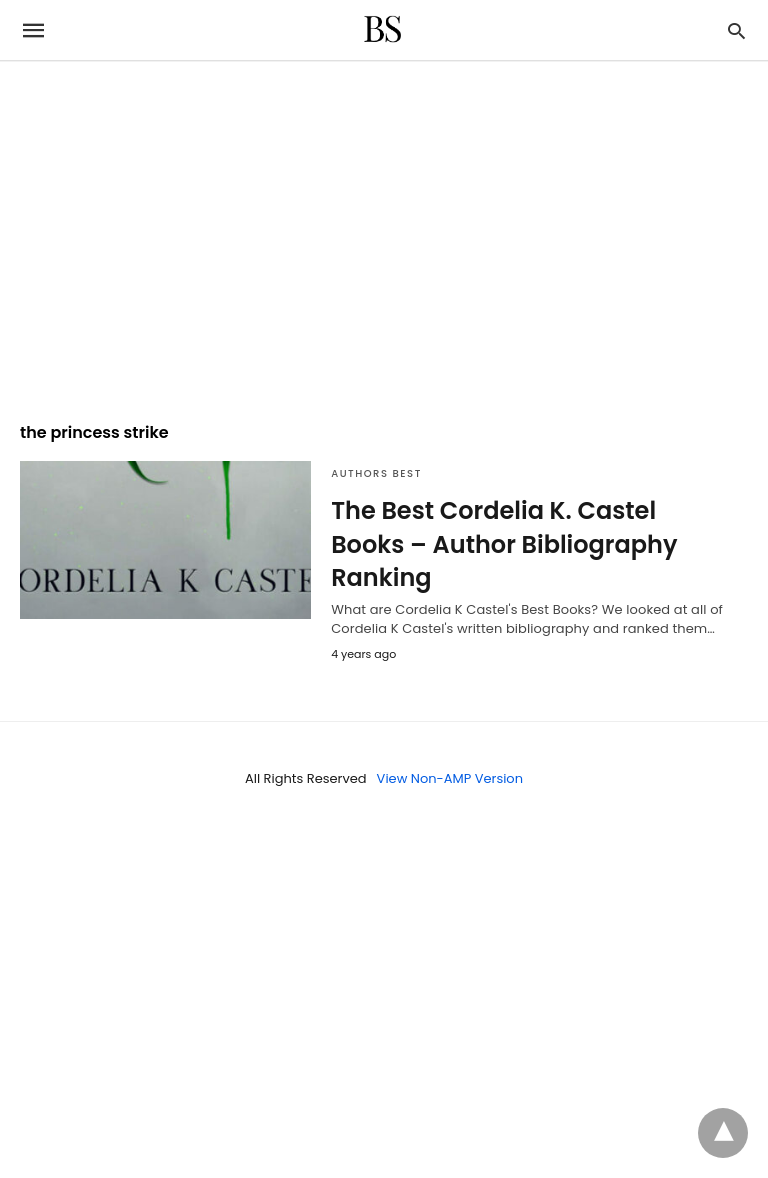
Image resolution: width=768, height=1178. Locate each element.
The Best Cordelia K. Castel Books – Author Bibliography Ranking (504, 544)
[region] (384, 232)
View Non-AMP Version (450, 778)
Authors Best (376, 473)
